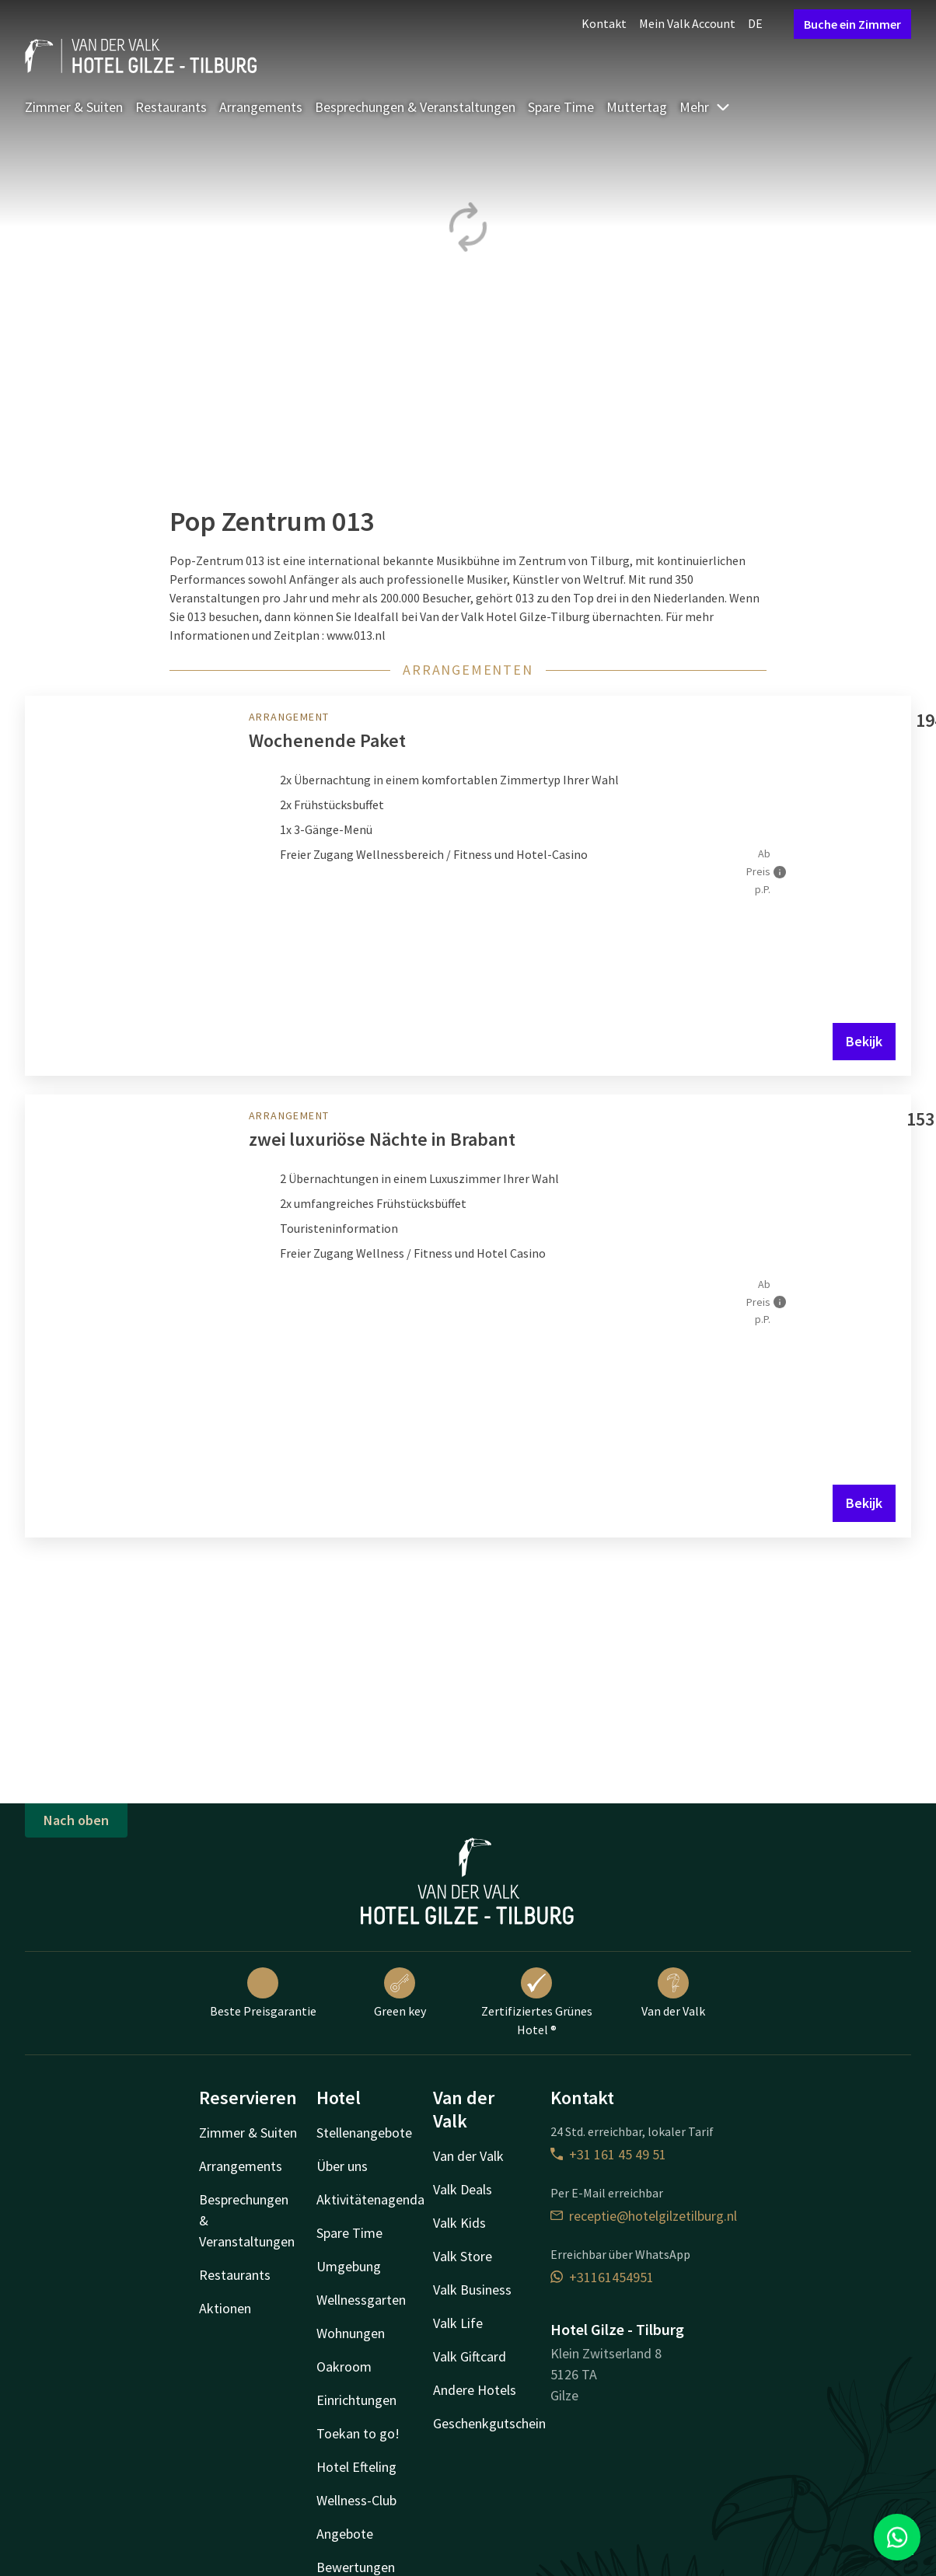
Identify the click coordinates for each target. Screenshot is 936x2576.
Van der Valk (673, 1993)
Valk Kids (459, 2223)
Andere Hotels (474, 2390)
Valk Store (462, 2256)
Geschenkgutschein (489, 2423)
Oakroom (344, 2366)
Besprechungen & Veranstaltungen (415, 107)
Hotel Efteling (356, 2467)
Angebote (344, 2534)
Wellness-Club (356, 2500)
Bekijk (864, 1041)
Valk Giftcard (469, 2356)
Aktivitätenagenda (370, 2199)
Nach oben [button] (76, 1820)
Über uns (342, 2166)
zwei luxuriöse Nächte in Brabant (382, 1139)
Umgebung (348, 2266)
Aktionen (225, 2308)
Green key (400, 1993)
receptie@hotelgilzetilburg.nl (643, 2216)
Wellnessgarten (361, 2300)
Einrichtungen (356, 2400)
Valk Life (458, 2323)
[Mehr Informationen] (780, 872)
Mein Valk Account (687, 23)
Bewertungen (355, 2567)
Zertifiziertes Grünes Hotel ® (536, 2002)
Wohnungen (350, 2333)
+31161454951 (602, 2277)
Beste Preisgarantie (263, 1993)
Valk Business (472, 2290)
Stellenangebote (364, 2132)
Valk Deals (462, 2189)
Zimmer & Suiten (74, 107)
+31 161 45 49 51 (608, 2154)
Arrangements (260, 107)
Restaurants (171, 107)
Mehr (705, 107)
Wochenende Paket (327, 740)
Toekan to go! (358, 2433)
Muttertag (636, 107)
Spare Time (561, 107)
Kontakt (604, 23)
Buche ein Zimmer (852, 24)
